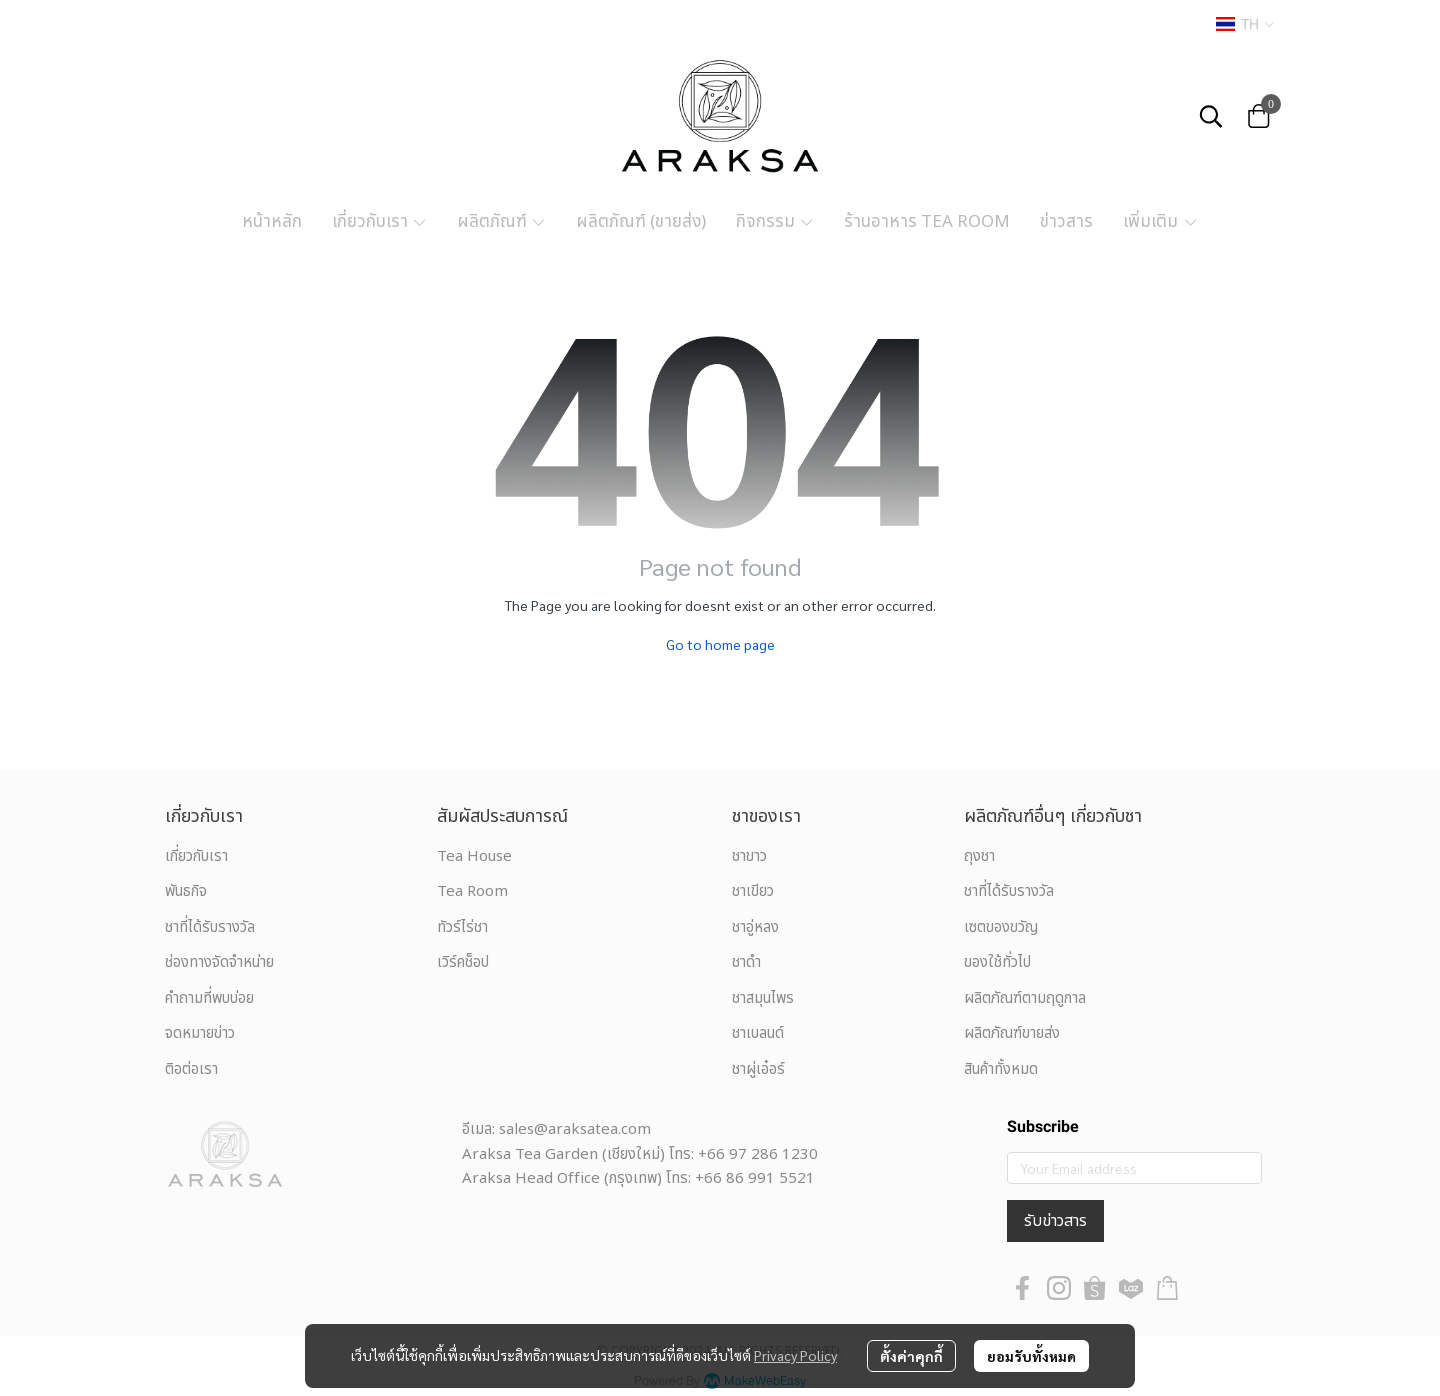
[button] (1245, 24)
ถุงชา (979, 856)
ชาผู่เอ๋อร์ (758, 1069)
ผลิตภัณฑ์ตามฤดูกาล (1025, 998)
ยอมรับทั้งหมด (1031, 1356)
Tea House (474, 856)
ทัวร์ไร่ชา (462, 927)
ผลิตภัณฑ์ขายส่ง (1012, 1033)
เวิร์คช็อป (463, 962)
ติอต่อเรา (191, 1069)
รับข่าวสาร (1055, 1221)
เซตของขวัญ (1001, 927)
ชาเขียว (753, 891)
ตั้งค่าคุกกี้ (911, 1356)
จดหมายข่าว (200, 1033)
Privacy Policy (795, 1355)
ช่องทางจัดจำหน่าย (219, 962)
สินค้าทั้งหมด (1001, 1069)
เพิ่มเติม (1160, 222)
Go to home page (720, 644)
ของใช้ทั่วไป (997, 962)
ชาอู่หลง (755, 927)
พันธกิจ (186, 891)
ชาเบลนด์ (758, 1033)
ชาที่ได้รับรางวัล (210, 927)
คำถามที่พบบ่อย (209, 998)
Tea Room (472, 891)
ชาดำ (746, 962)
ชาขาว (749, 856)
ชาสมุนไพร (763, 998)
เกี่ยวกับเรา (196, 856)
